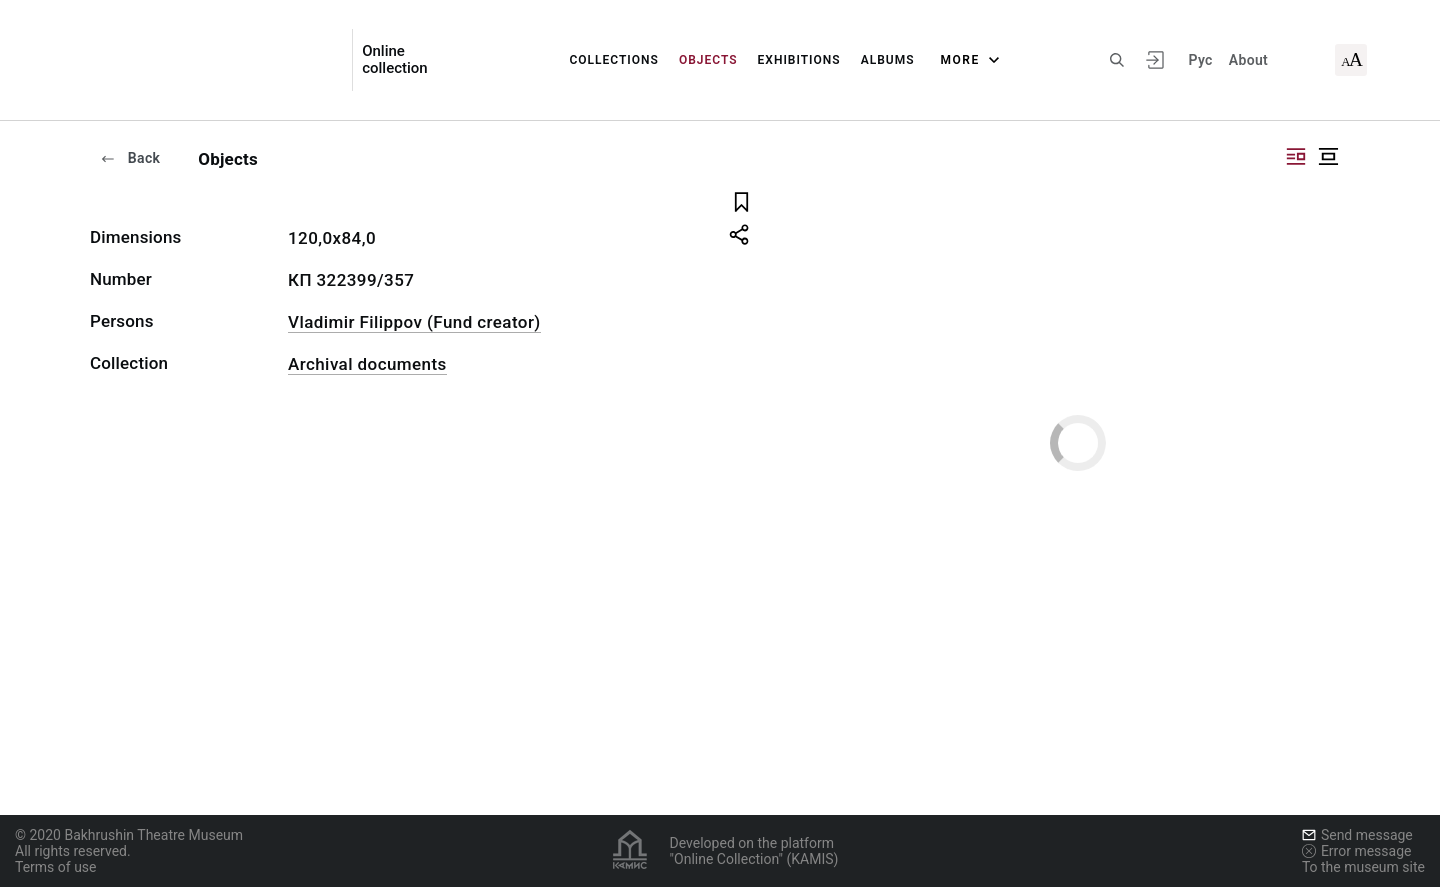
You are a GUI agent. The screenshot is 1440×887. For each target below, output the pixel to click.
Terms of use (56, 867)
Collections (613, 60)
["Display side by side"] (1296, 156)
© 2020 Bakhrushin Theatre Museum (129, 835)
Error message (1357, 851)
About (1248, 60)
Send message (1357, 835)
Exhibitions (799, 60)
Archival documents (367, 364)
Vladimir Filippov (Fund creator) (414, 322)
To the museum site (1363, 867)
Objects (708, 60)
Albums (888, 60)
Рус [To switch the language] (1200, 60)
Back (130, 158)
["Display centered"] (1328, 156)
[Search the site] (1117, 60)
